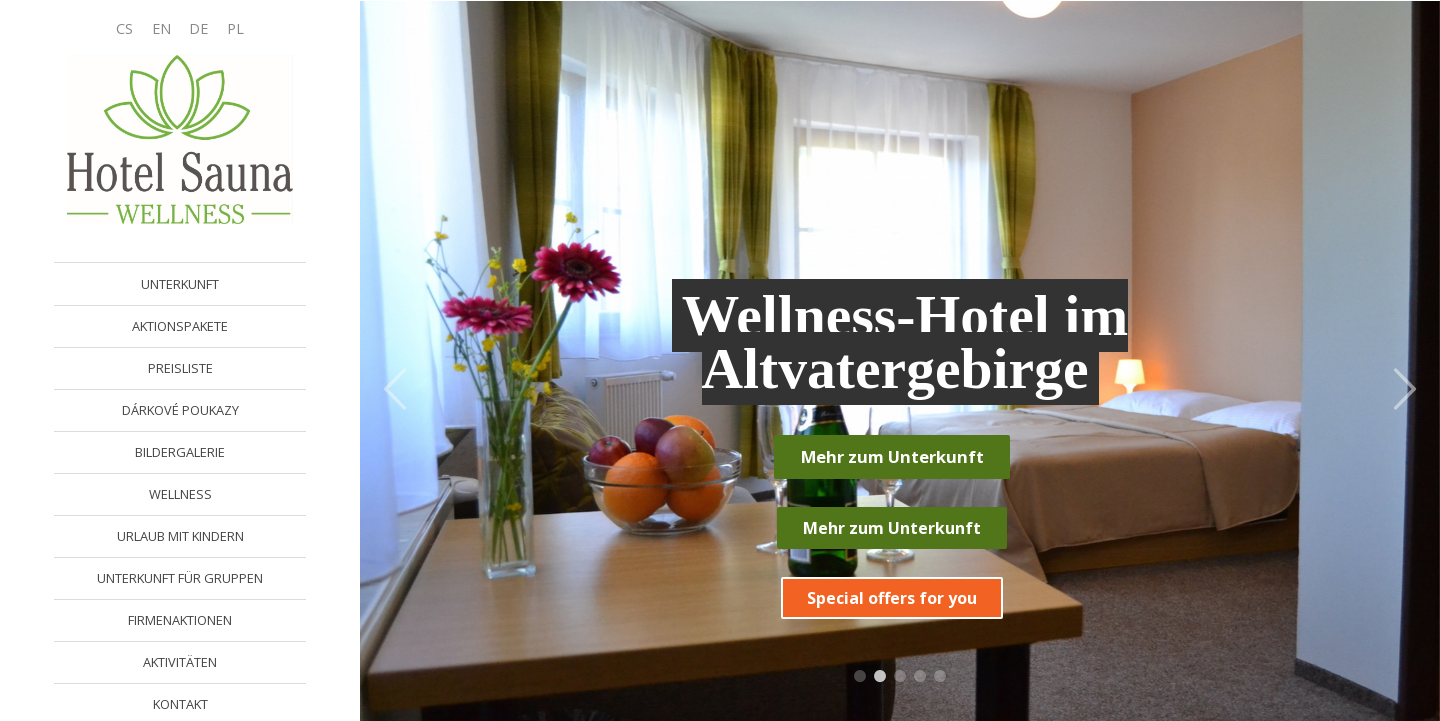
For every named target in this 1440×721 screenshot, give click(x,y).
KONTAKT (180, 704)
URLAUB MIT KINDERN (180, 536)
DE (198, 28)
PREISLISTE (180, 368)
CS (124, 28)
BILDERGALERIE (180, 452)
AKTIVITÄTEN (180, 662)
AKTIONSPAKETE (180, 326)
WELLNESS (180, 494)
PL (235, 28)
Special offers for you (892, 598)
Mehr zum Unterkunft (892, 456)
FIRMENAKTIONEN (180, 620)
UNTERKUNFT (180, 284)
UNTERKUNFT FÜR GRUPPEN (180, 578)
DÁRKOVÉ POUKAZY (180, 410)
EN (161, 28)
